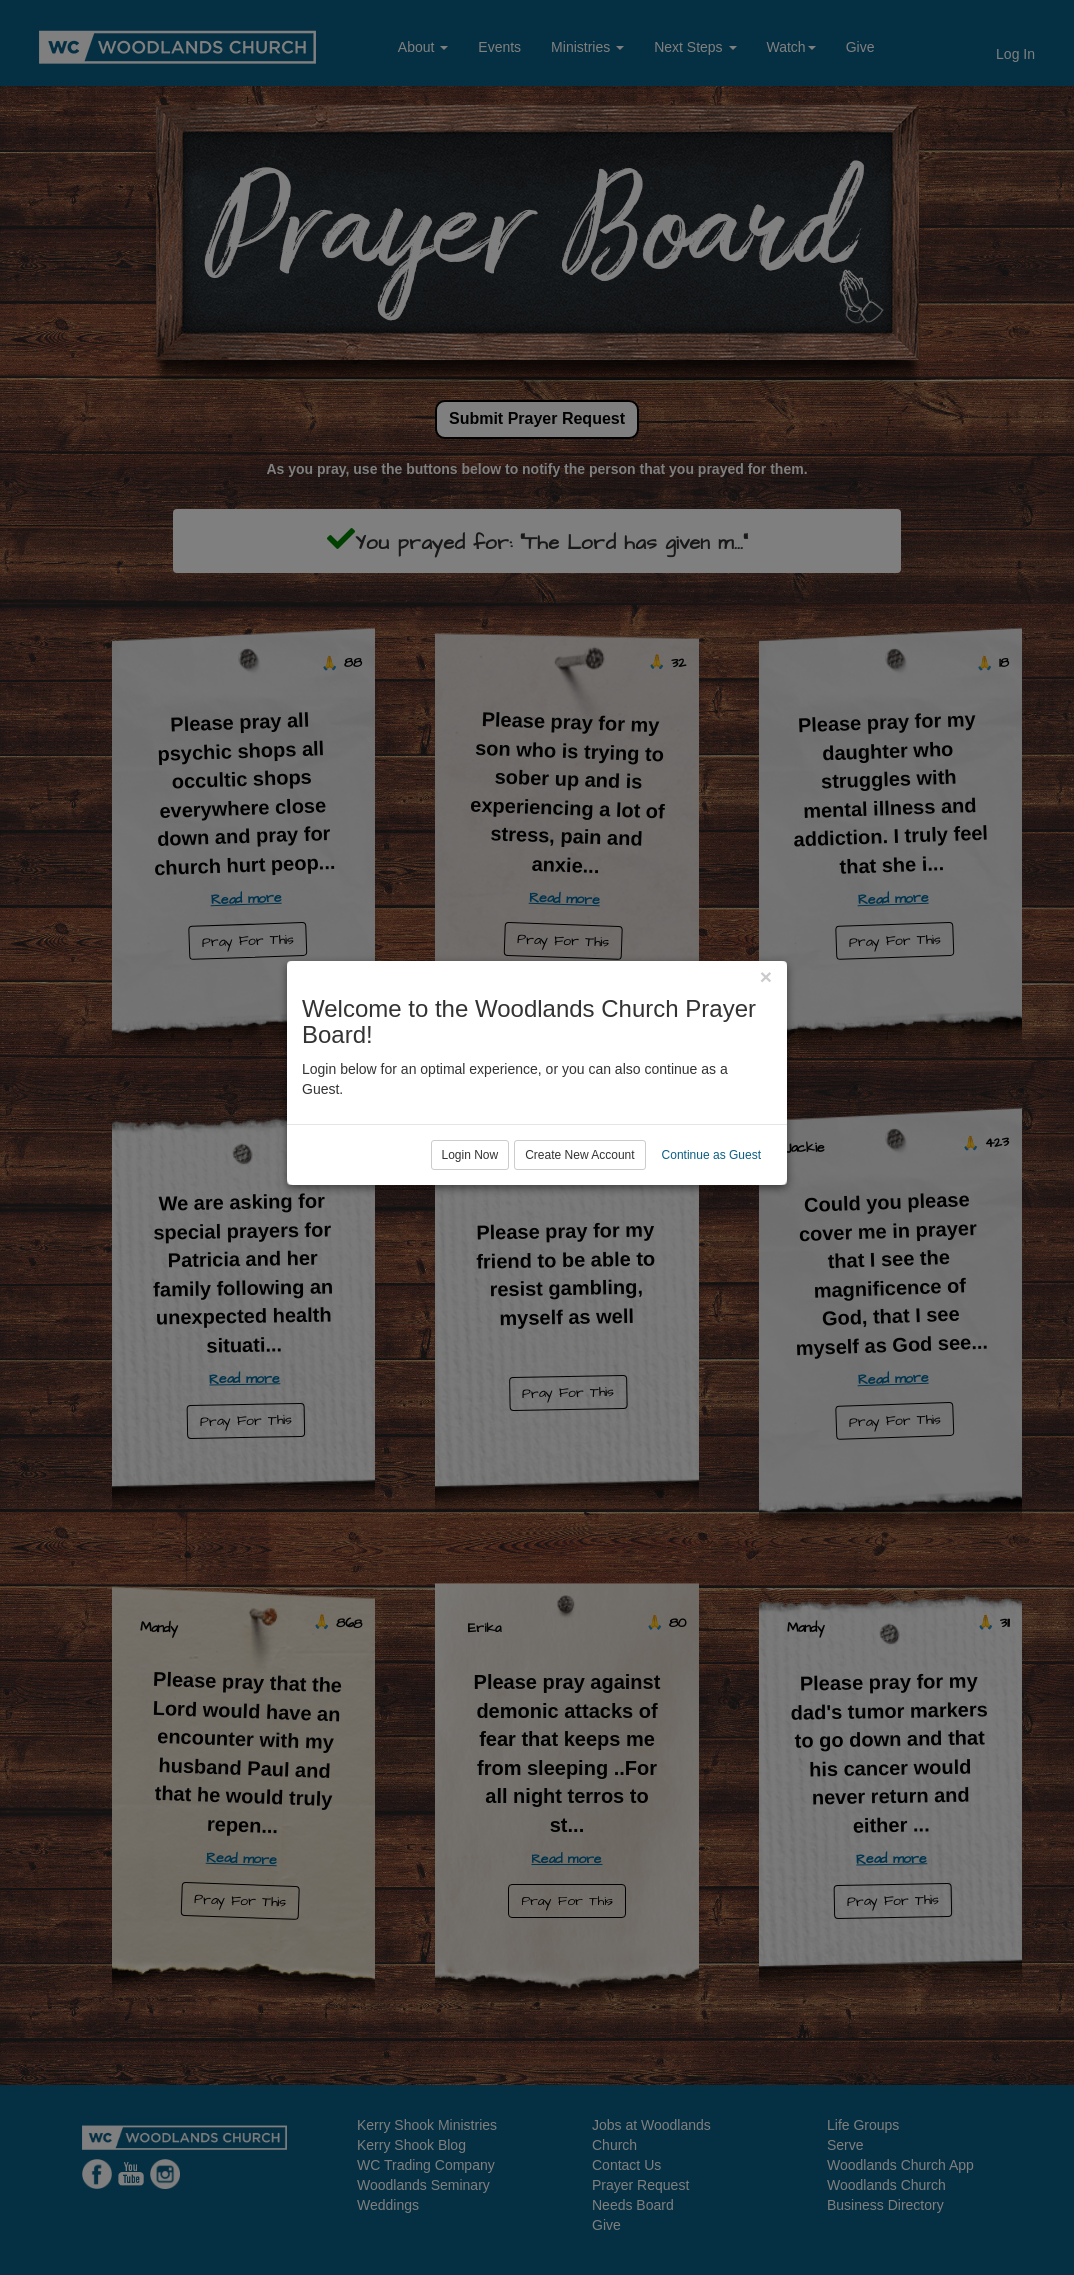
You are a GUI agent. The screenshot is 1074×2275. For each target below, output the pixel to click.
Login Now (470, 1219)
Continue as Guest (711, 1219)
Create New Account (579, 1219)
